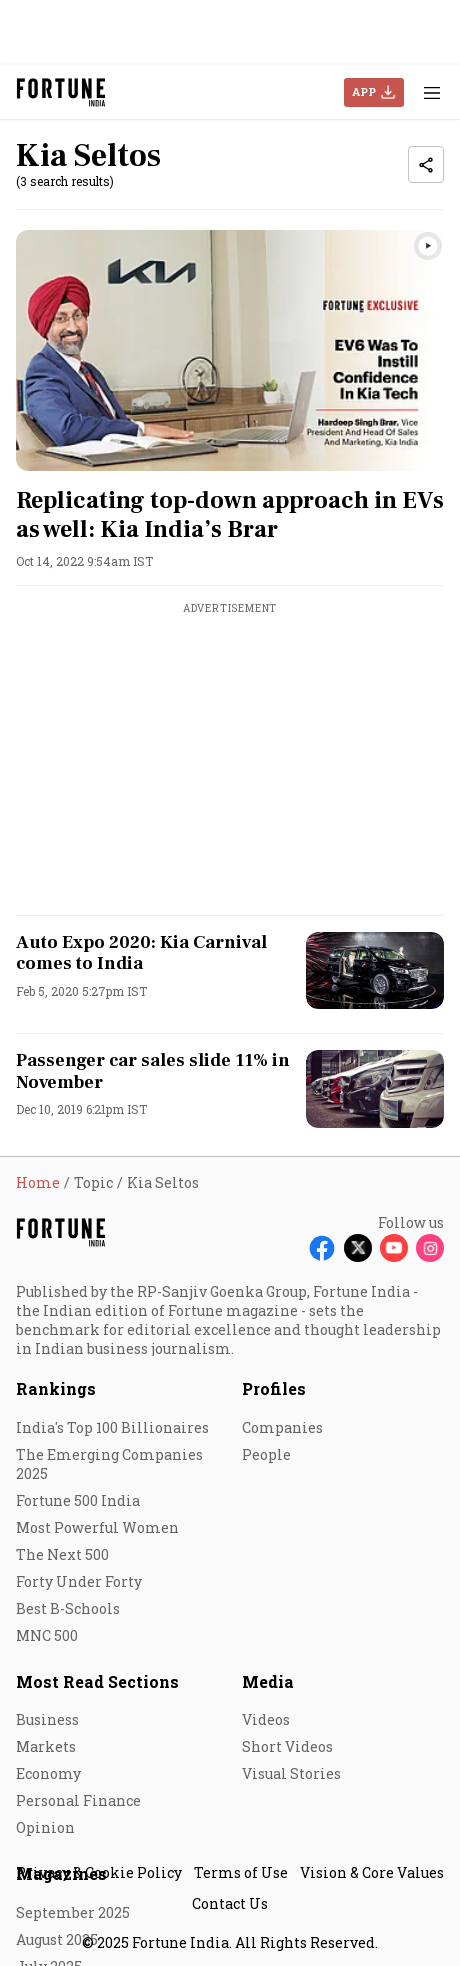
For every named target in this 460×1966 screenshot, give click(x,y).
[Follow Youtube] (394, 1248)
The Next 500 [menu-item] (62, 1554)
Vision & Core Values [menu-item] (372, 1872)
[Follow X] (358, 1248)
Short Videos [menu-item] (287, 1746)
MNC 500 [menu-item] (47, 1635)
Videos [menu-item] (266, 1719)
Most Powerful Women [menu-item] (97, 1527)
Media (268, 1681)
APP (364, 91)
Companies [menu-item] (282, 1427)
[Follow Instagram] (430, 1248)
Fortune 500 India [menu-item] (78, 1500)
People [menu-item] (266, 1454)
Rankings (56, 1388)
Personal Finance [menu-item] (78, 1800)
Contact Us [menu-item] (230, 1903)
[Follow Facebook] (322, 1248)
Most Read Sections (97, 1681)
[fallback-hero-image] (230, 350)
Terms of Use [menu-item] (241, 1872)
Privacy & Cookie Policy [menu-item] (99, 1872)
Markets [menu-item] (46, 1746)
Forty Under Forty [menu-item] (79, 1581)
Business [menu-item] (47, 1719)
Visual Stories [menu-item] (291, 1773)
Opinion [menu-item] (45, 1827)
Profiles (274, 1388)
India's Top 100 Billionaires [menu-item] (112, 1427)
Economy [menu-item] (48, 1773)
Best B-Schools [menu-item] (68, 1608)
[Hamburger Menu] (432, 92)
